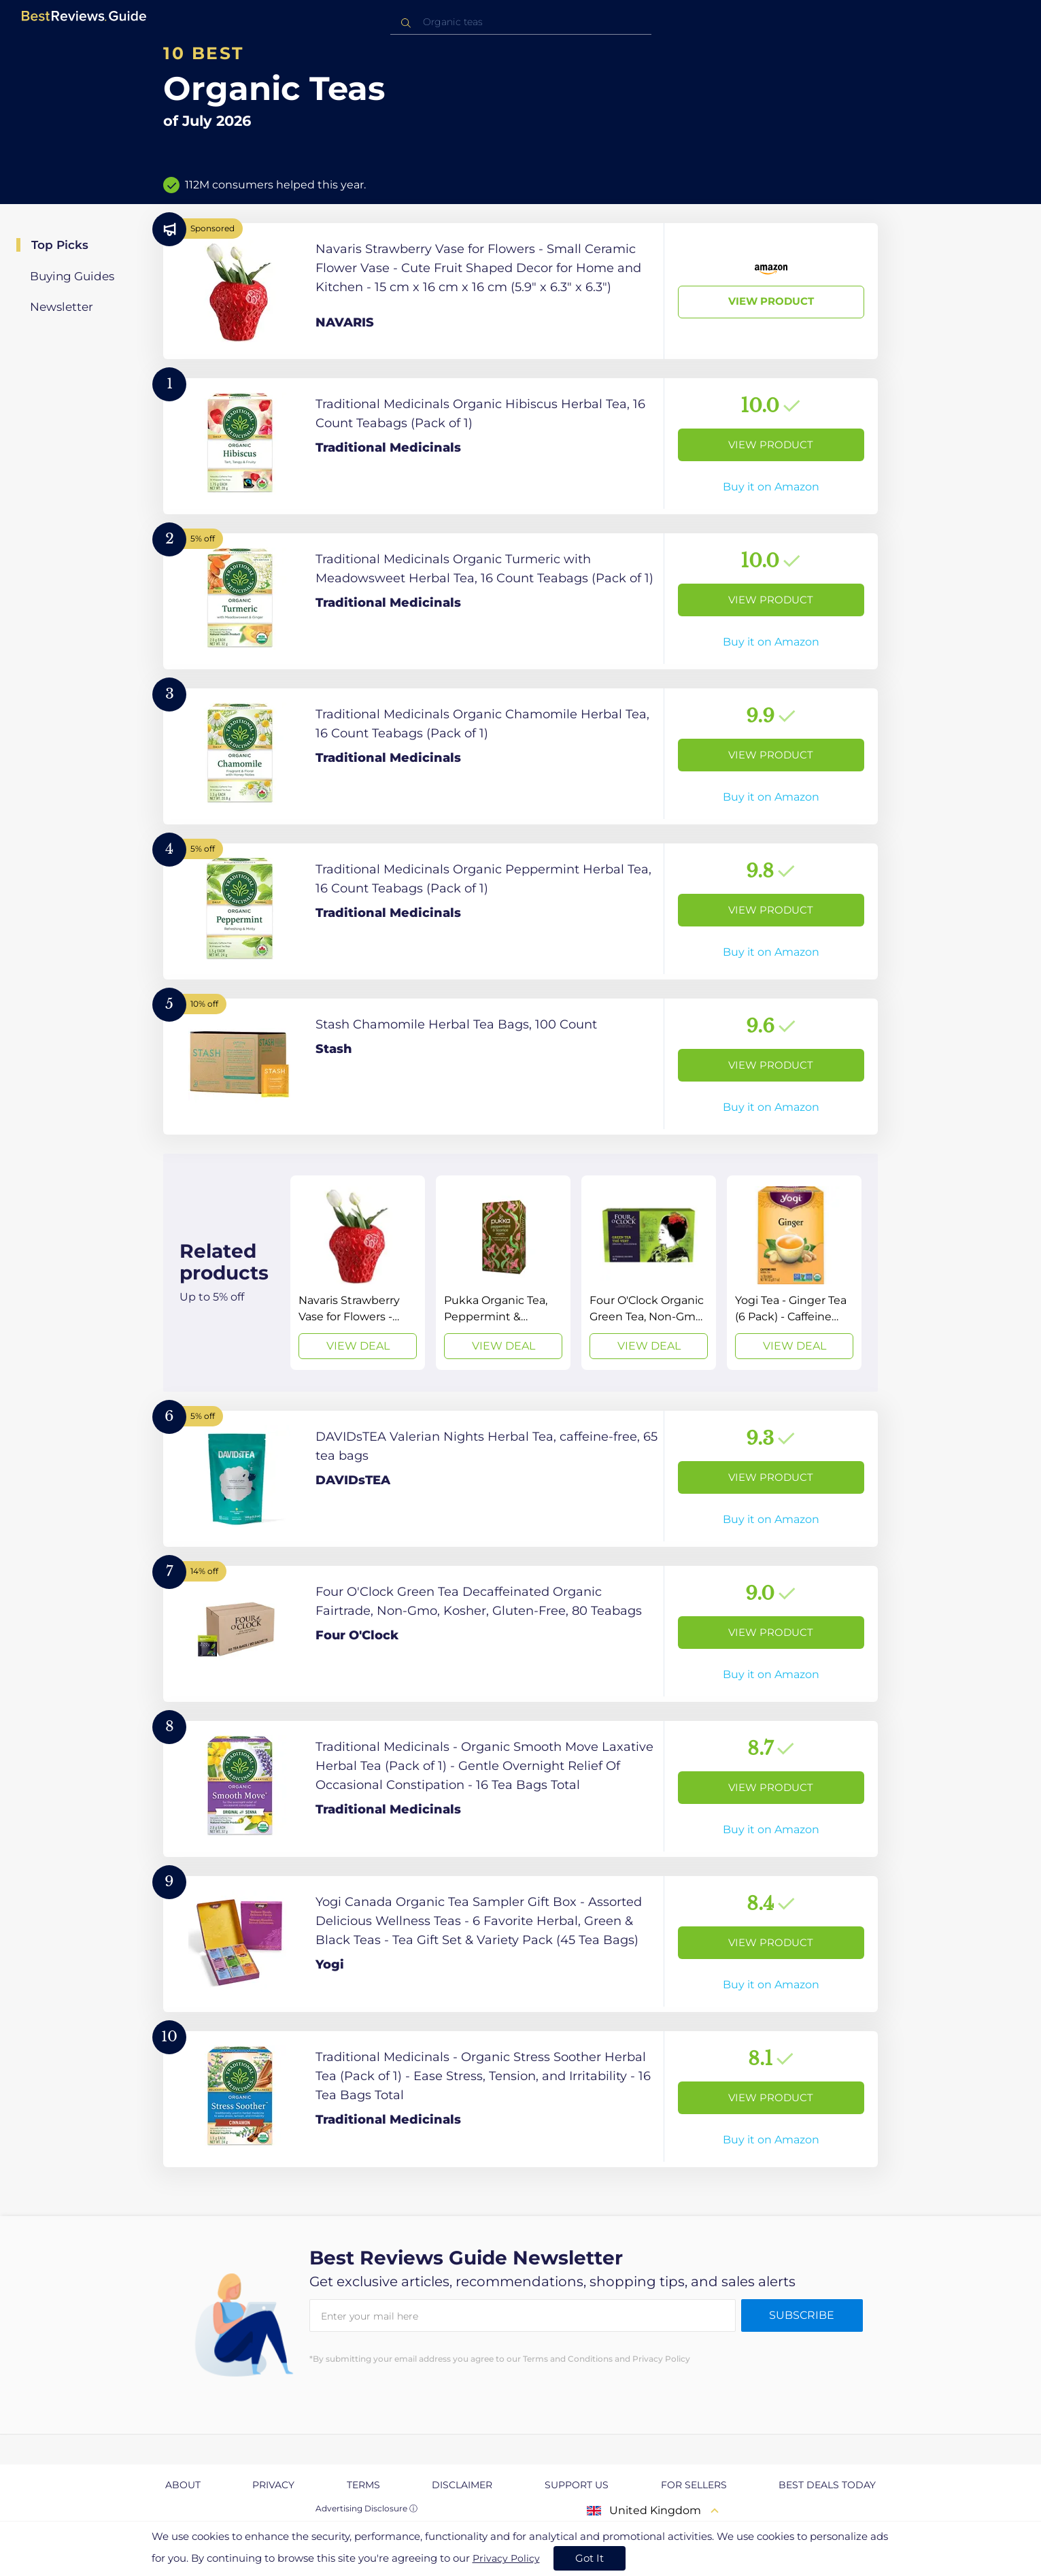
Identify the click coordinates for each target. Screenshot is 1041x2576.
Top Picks (59, 245)
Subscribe (801, 2315)
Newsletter (61, 307)
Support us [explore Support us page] (577, 2485)
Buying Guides (72, 276)
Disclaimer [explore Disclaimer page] (462, 2485)
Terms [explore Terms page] (363, 2485)
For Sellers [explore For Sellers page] (694, 2485)
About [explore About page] (183, 2485)
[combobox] (520, 22)
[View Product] (520, 291)
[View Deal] (357, 1272)
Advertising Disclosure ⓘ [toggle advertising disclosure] (366, 2508)
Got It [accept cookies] (589, 2558)
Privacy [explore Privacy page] (273, 2485)
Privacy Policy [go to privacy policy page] (506, 2558)
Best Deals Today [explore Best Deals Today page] (827, 2485)
